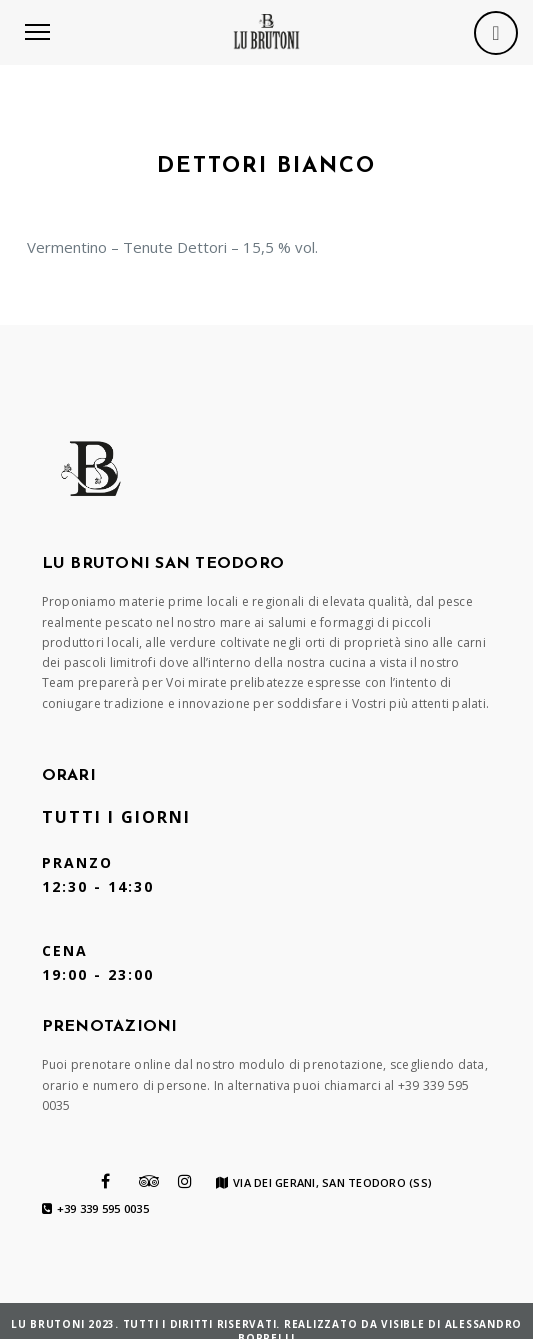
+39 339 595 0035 (95, 1209)
